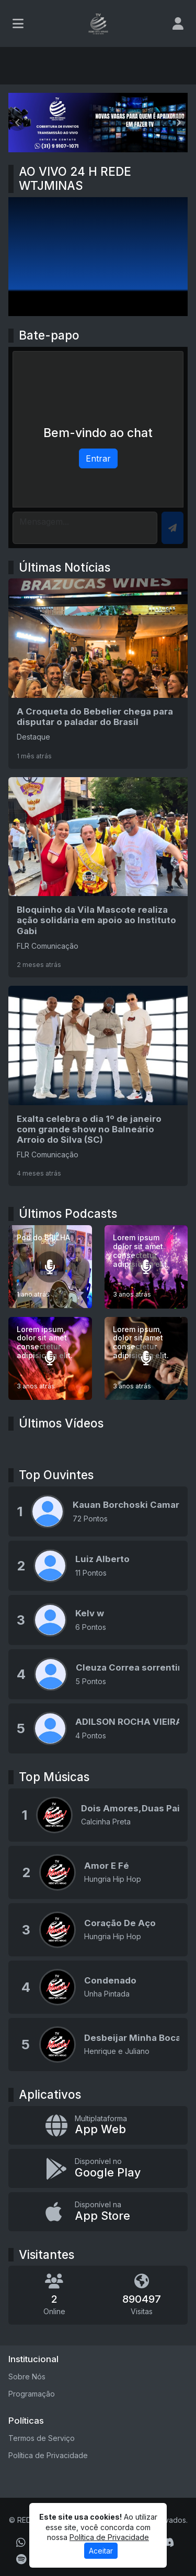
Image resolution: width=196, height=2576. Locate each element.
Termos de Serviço (41, 2438)
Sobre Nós (26, 2376)
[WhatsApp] (21, 2542)
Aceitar (101, 2550)
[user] (178, 23)
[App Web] (98, 2125)
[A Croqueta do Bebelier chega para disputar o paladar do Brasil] (98, 673)
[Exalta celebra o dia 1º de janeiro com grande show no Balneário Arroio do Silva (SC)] (98, 1086)
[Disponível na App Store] (98, 2211)
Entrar (98, 458)
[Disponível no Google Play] (98, 2168)
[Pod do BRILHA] (50, 1267)
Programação (31, 2393)
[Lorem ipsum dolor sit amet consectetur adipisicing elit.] (146, 1267)
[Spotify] (21, 2559)
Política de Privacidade (48, 2455)
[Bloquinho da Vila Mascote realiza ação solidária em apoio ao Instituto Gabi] (98, 877)
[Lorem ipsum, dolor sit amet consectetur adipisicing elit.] (50, 1358)
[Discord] (167, 2542)
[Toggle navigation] (18, 23)
